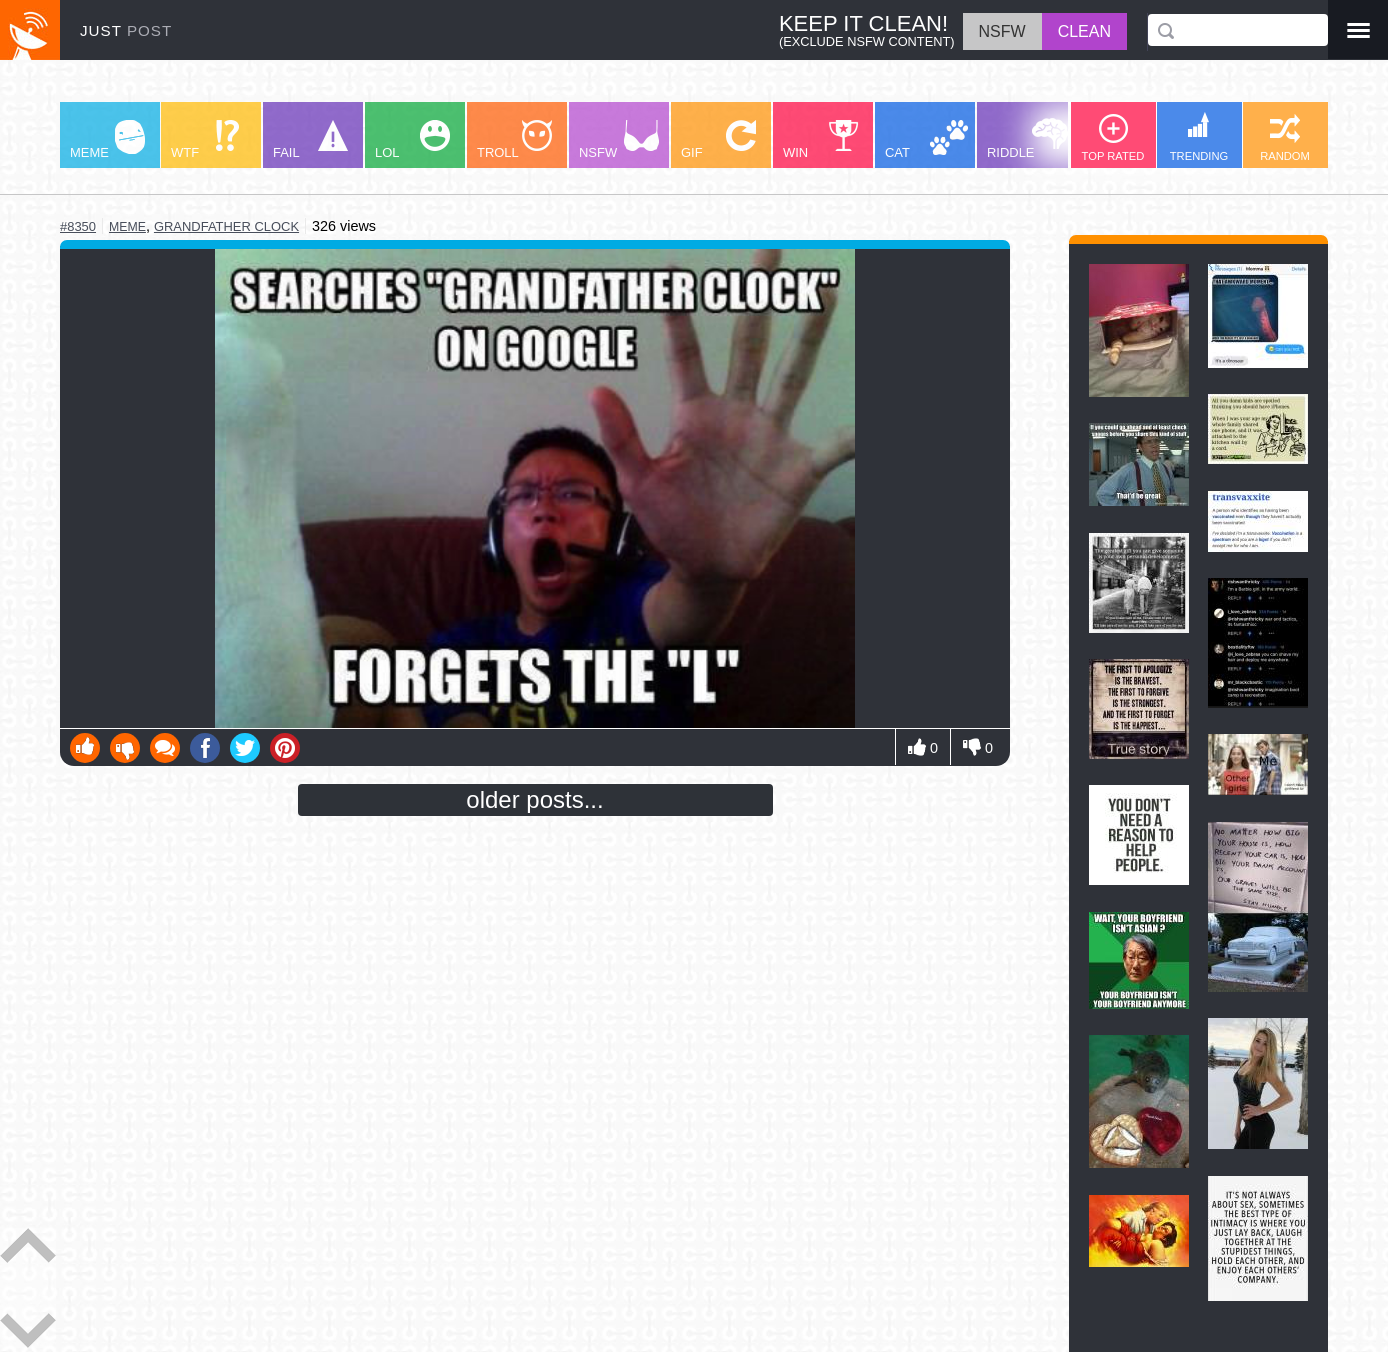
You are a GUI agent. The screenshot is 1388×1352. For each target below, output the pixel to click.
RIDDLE (1027, 139)
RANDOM (1285, 138)
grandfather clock (226, 226)
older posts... (534, 799)
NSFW (619, 140)
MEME (107, 140)
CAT (926, 140)
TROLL (514, 140)
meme (127, 227)
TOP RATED (1113, 138)
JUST (126, 30)
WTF (205, 140)
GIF (718, 140)
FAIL (310, 140)
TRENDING (1199, 137)
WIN (821, 140)
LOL (412, 140)
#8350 (78, 226)
